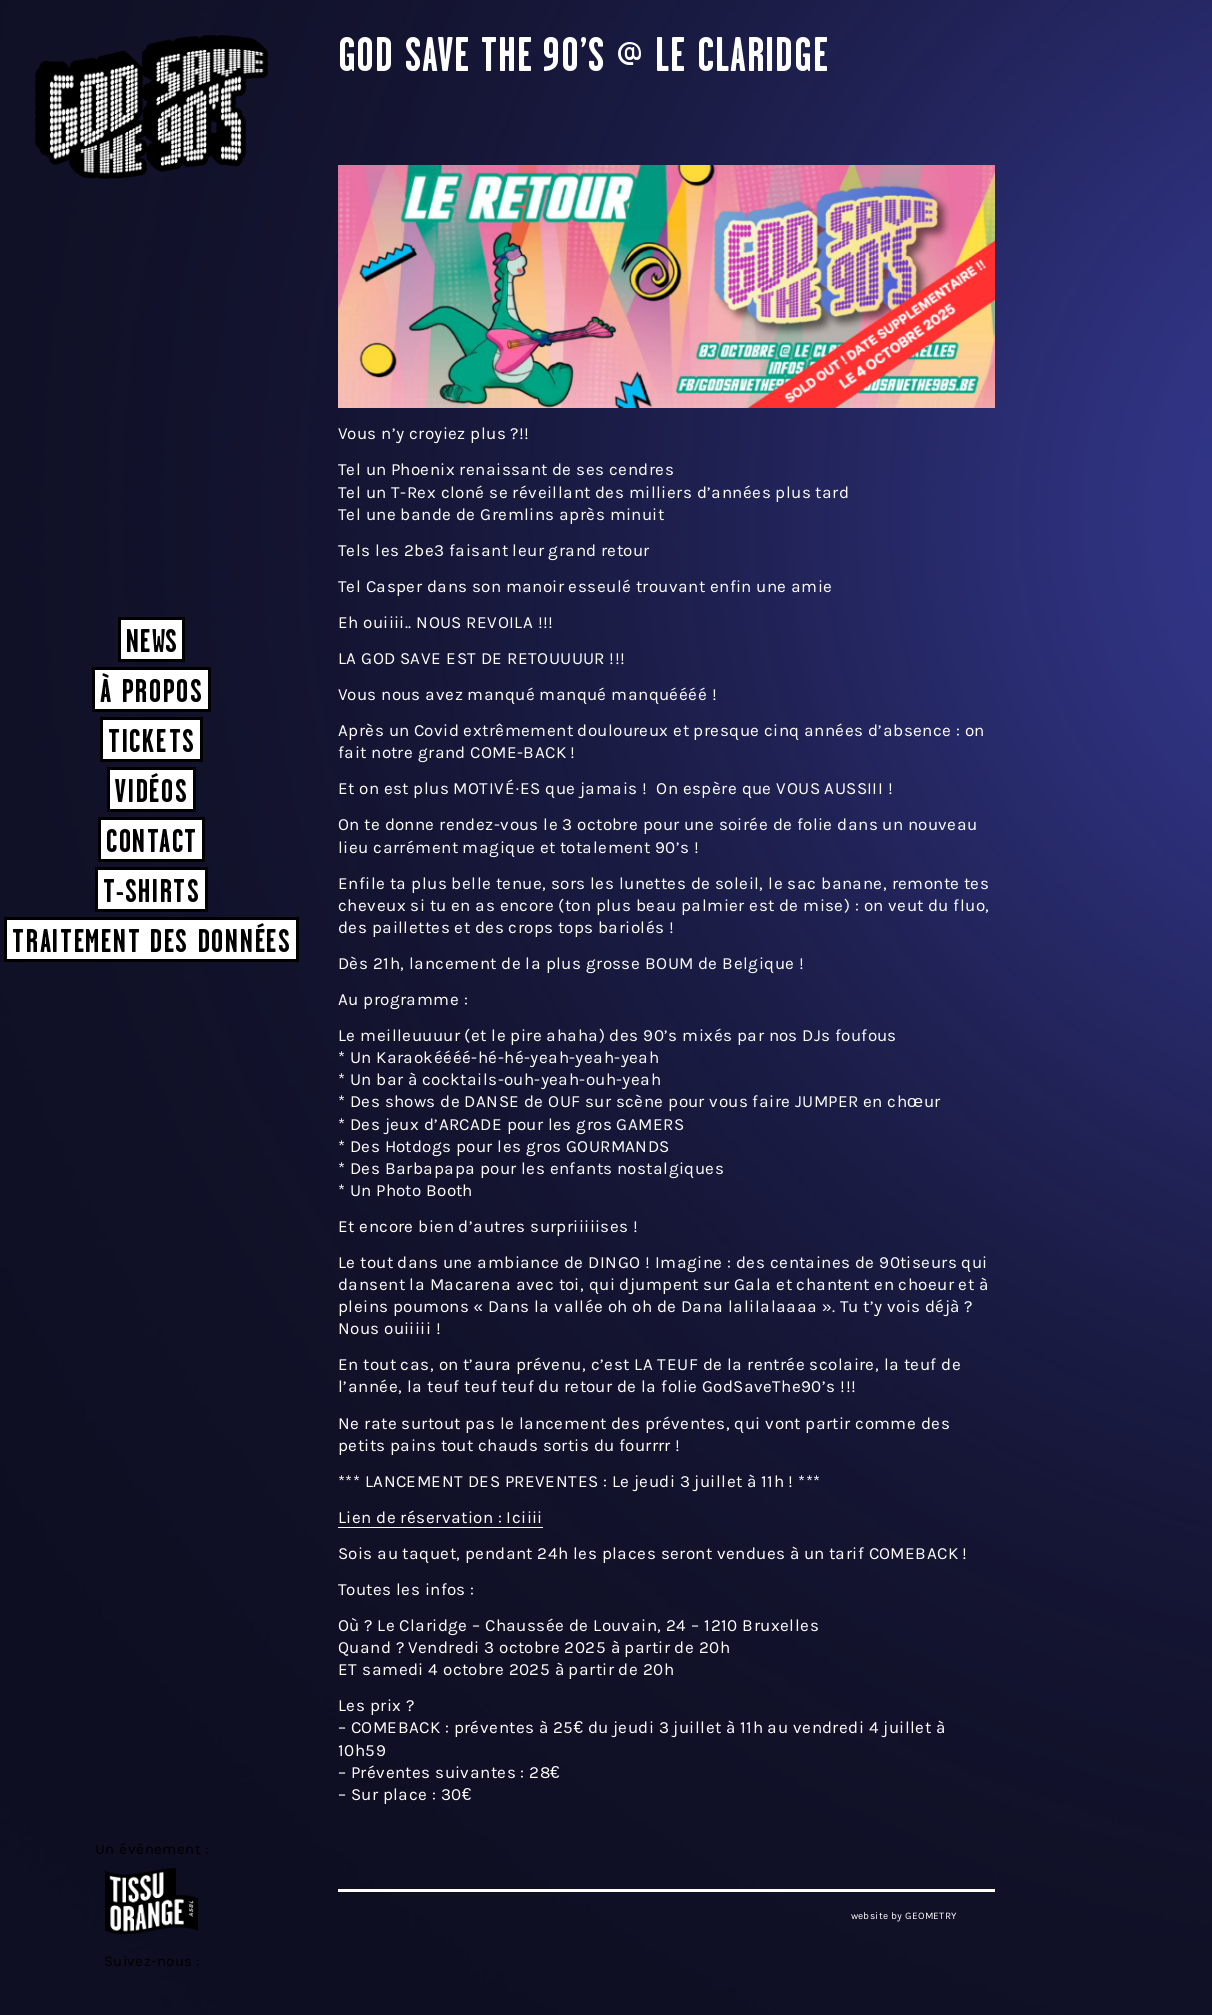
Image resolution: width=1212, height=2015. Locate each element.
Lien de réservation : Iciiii (440, 1517)
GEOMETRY (930, 1916)
